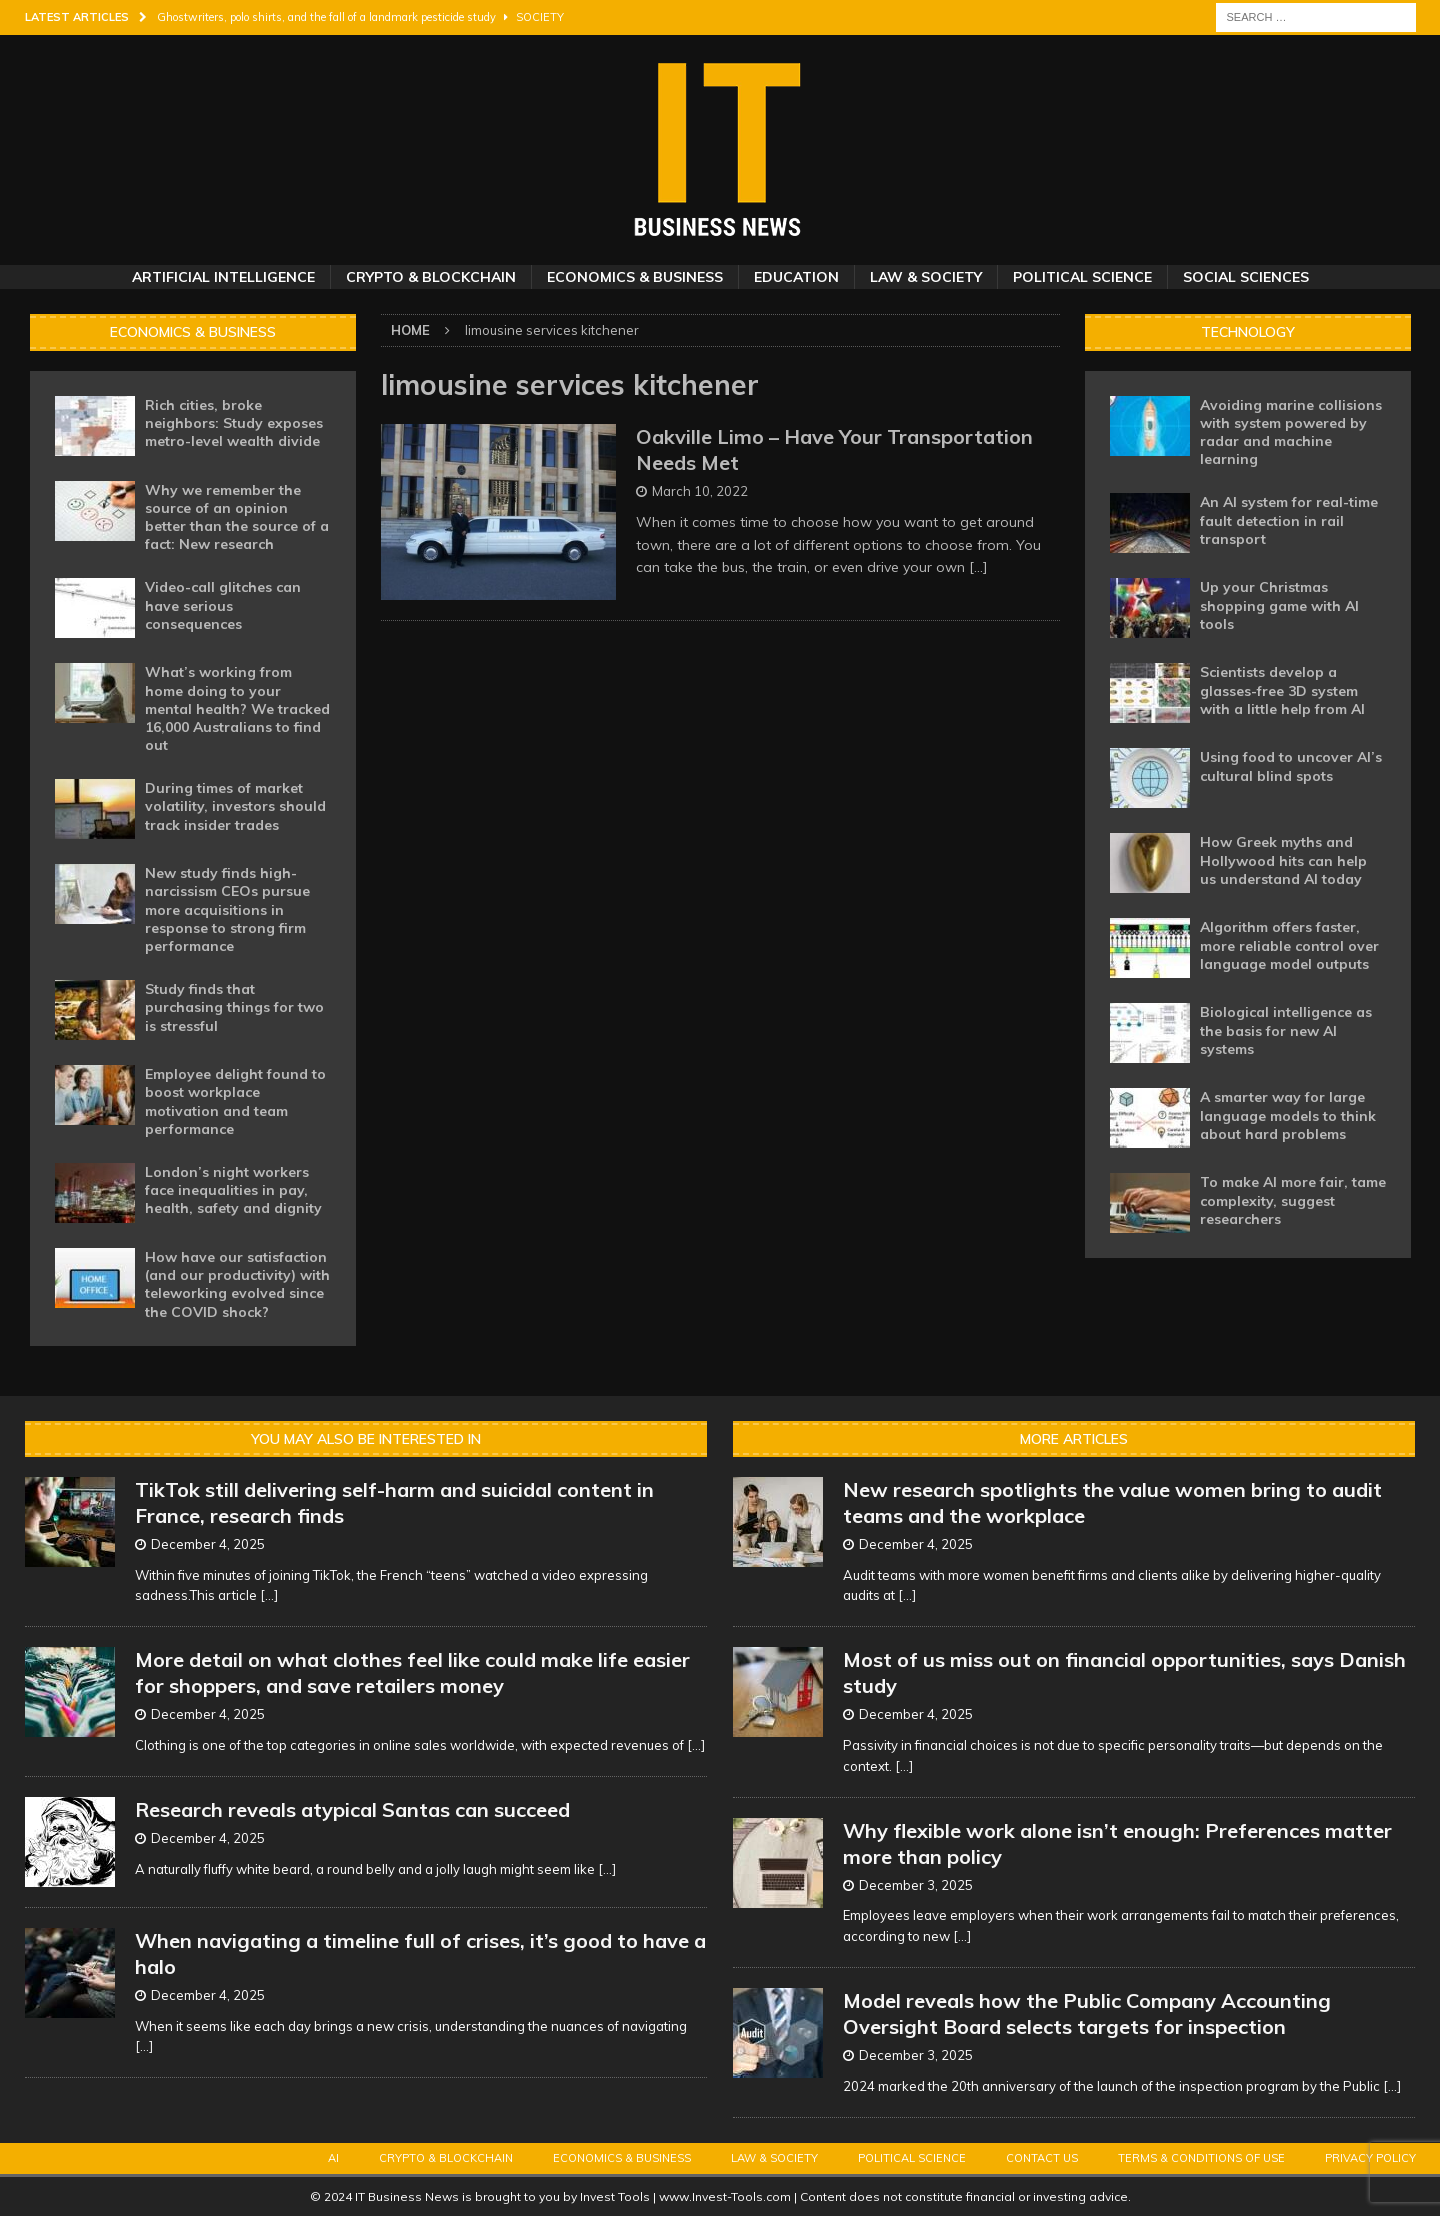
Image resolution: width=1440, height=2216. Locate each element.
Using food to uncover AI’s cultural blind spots (1291, 766)
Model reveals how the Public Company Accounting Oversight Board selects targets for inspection (1087, 2013)
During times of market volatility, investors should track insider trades (235, 806)
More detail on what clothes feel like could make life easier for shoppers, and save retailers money (412, 1672)
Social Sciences (1246, 277)
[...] (269, 1595)
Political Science (1082, 277)
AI (333, 2158)
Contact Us (1042, 2158)
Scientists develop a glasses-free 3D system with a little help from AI (1282, 690)
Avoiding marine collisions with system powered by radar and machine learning (1291, 432)
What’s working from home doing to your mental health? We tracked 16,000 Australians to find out (237, 708)
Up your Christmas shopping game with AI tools (1279, 605)
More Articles (1074, 1439)
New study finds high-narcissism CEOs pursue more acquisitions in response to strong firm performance (227, 909)
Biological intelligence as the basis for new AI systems (1286, 1030)
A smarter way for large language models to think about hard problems (1288, 1115)
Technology (1248, 332)
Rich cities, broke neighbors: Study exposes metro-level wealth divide (234, 423)
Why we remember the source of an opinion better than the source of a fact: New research (237, 517)
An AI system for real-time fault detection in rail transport (1289, 520)
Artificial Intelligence (223, 277)
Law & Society (926, 277)
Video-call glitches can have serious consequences (223, 605)
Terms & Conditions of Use (1201, 2158)
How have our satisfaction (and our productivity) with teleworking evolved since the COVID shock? (237, 1284)
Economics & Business (635, 277)
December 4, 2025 (208, 1544)
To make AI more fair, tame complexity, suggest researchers (1293, 1200)
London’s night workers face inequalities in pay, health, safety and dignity (233, 1190)
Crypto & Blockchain (431, 277)
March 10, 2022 (700, 491)
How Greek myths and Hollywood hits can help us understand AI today (1283, 860)
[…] (978, 567)
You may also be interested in (366, 1439)
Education (796, 277)
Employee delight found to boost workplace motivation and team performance (235, 1101)
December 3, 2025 (916, 1885)
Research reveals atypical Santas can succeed (352, 1809)
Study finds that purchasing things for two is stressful (234, 1007)
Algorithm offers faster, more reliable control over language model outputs (1289, 945)
